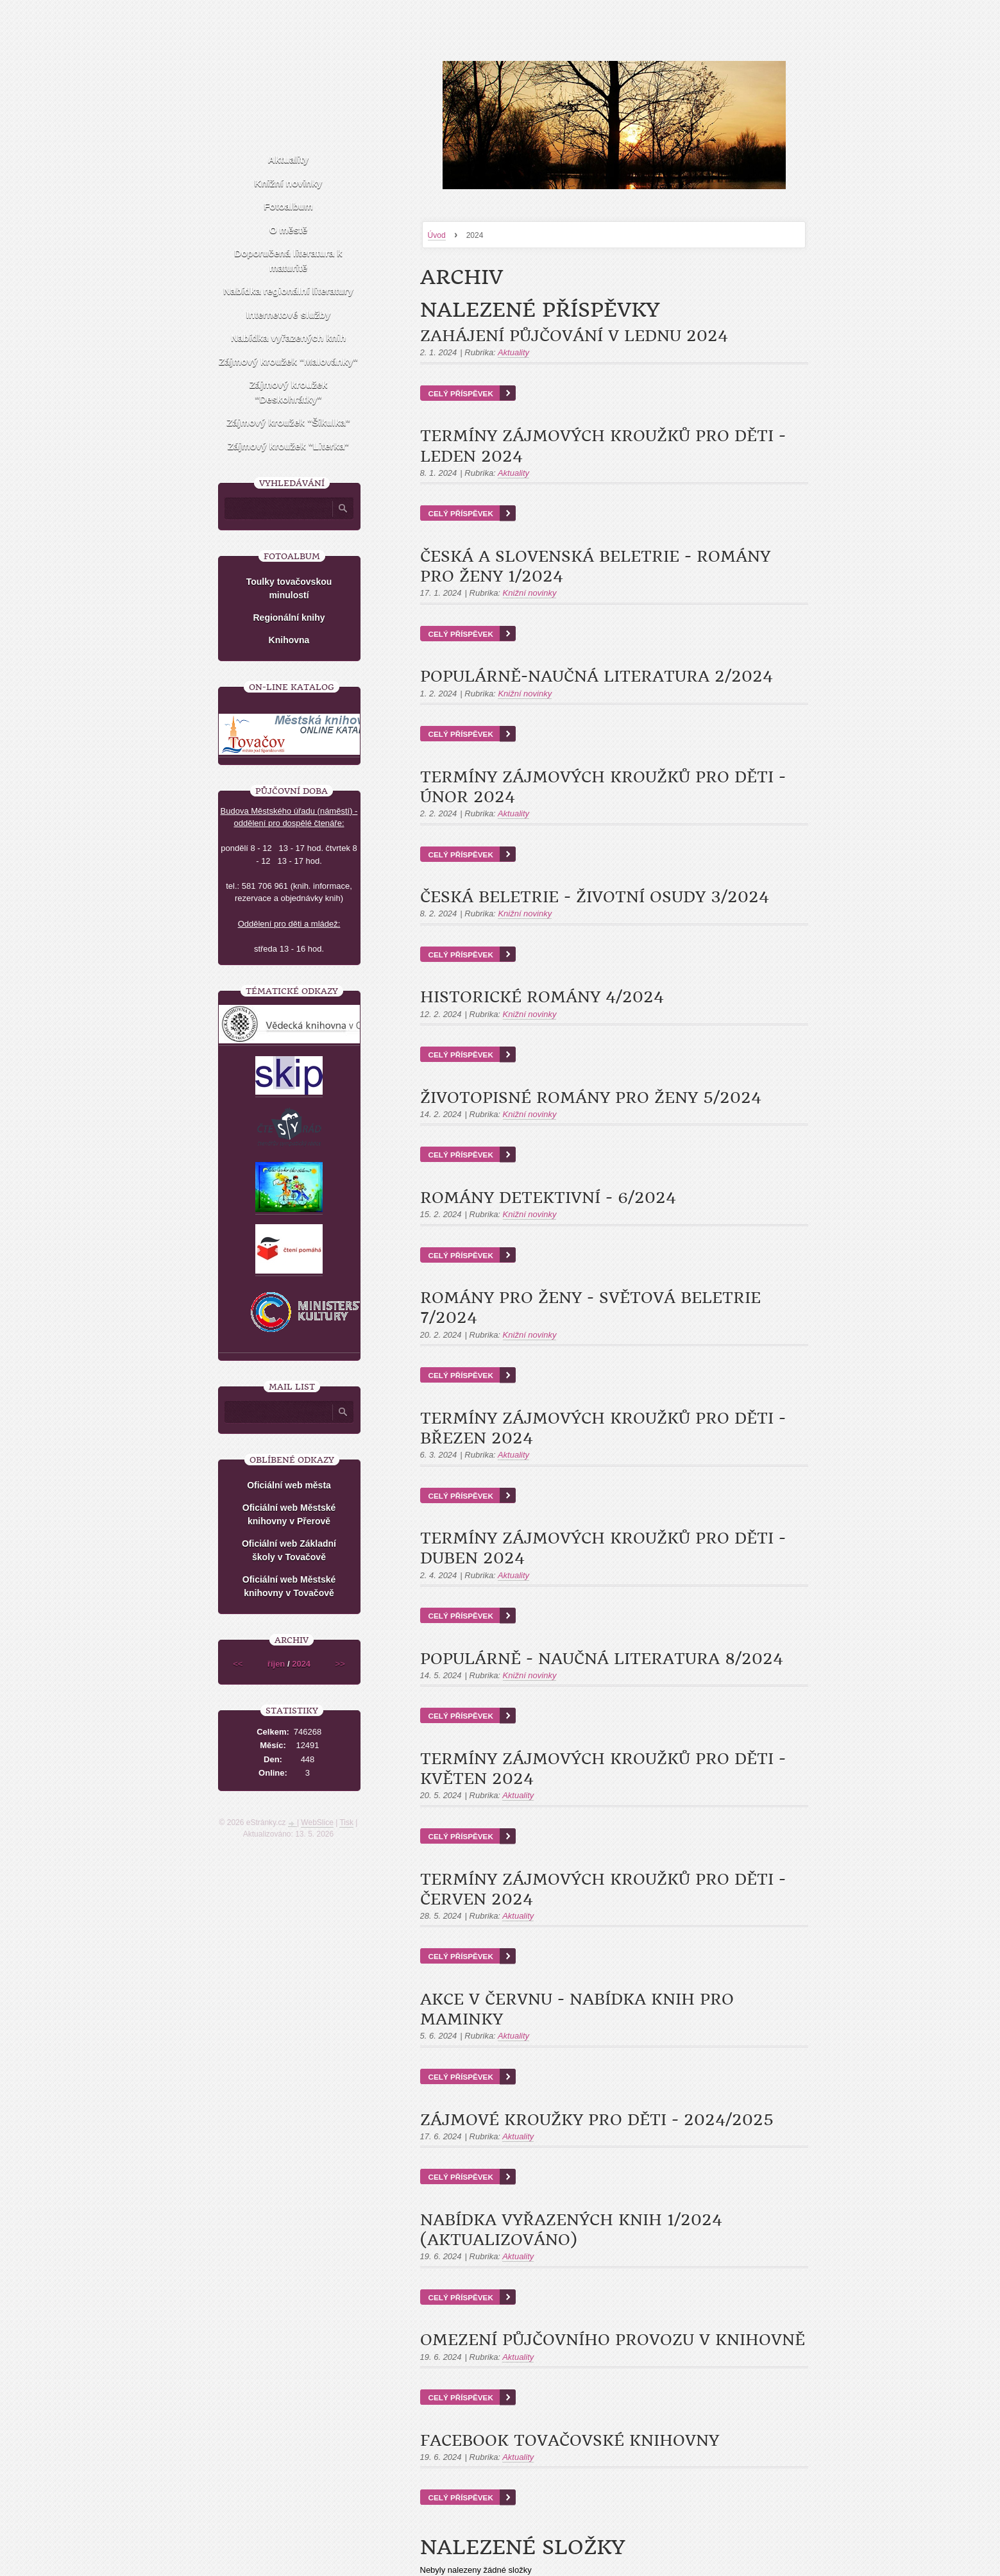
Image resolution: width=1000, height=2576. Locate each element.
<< (237, 1664)
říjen (276, 1664)
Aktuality (513, 352)
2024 (301, 1664)
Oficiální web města (289, 1485)
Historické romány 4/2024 (542, 997)
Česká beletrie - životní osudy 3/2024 (594, 897)
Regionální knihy (289, 617)
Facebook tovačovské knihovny (569, 2441)
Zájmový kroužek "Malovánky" (288, 361)
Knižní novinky (530, 593)
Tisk (346, 1822)
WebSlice (317, 1822)
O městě (288, 229)
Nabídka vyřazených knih (288, 337)
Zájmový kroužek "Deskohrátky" (289, 392)
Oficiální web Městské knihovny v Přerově (289, 1514)
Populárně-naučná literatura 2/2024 (596, 677)
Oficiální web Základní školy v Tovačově (289, 1550)
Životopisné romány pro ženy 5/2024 (590, 1098)
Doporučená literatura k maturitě (288, 260)
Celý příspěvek (460, 393)
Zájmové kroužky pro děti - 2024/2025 (597, 2120)
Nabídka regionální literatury (288, 290)
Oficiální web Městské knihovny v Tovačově (289, 1586)
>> (340, 1664)
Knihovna (289, 640)
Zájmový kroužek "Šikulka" (288, 422)
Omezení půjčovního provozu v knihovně (612, 2340)
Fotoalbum (288, 206)
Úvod (437, 235)
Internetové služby (288, 314)
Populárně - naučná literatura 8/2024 (601, 1659)
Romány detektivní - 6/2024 (548, 1198)
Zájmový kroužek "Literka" (288, 446)
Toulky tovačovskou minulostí (289, 588)
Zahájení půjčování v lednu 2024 (574, 336)
